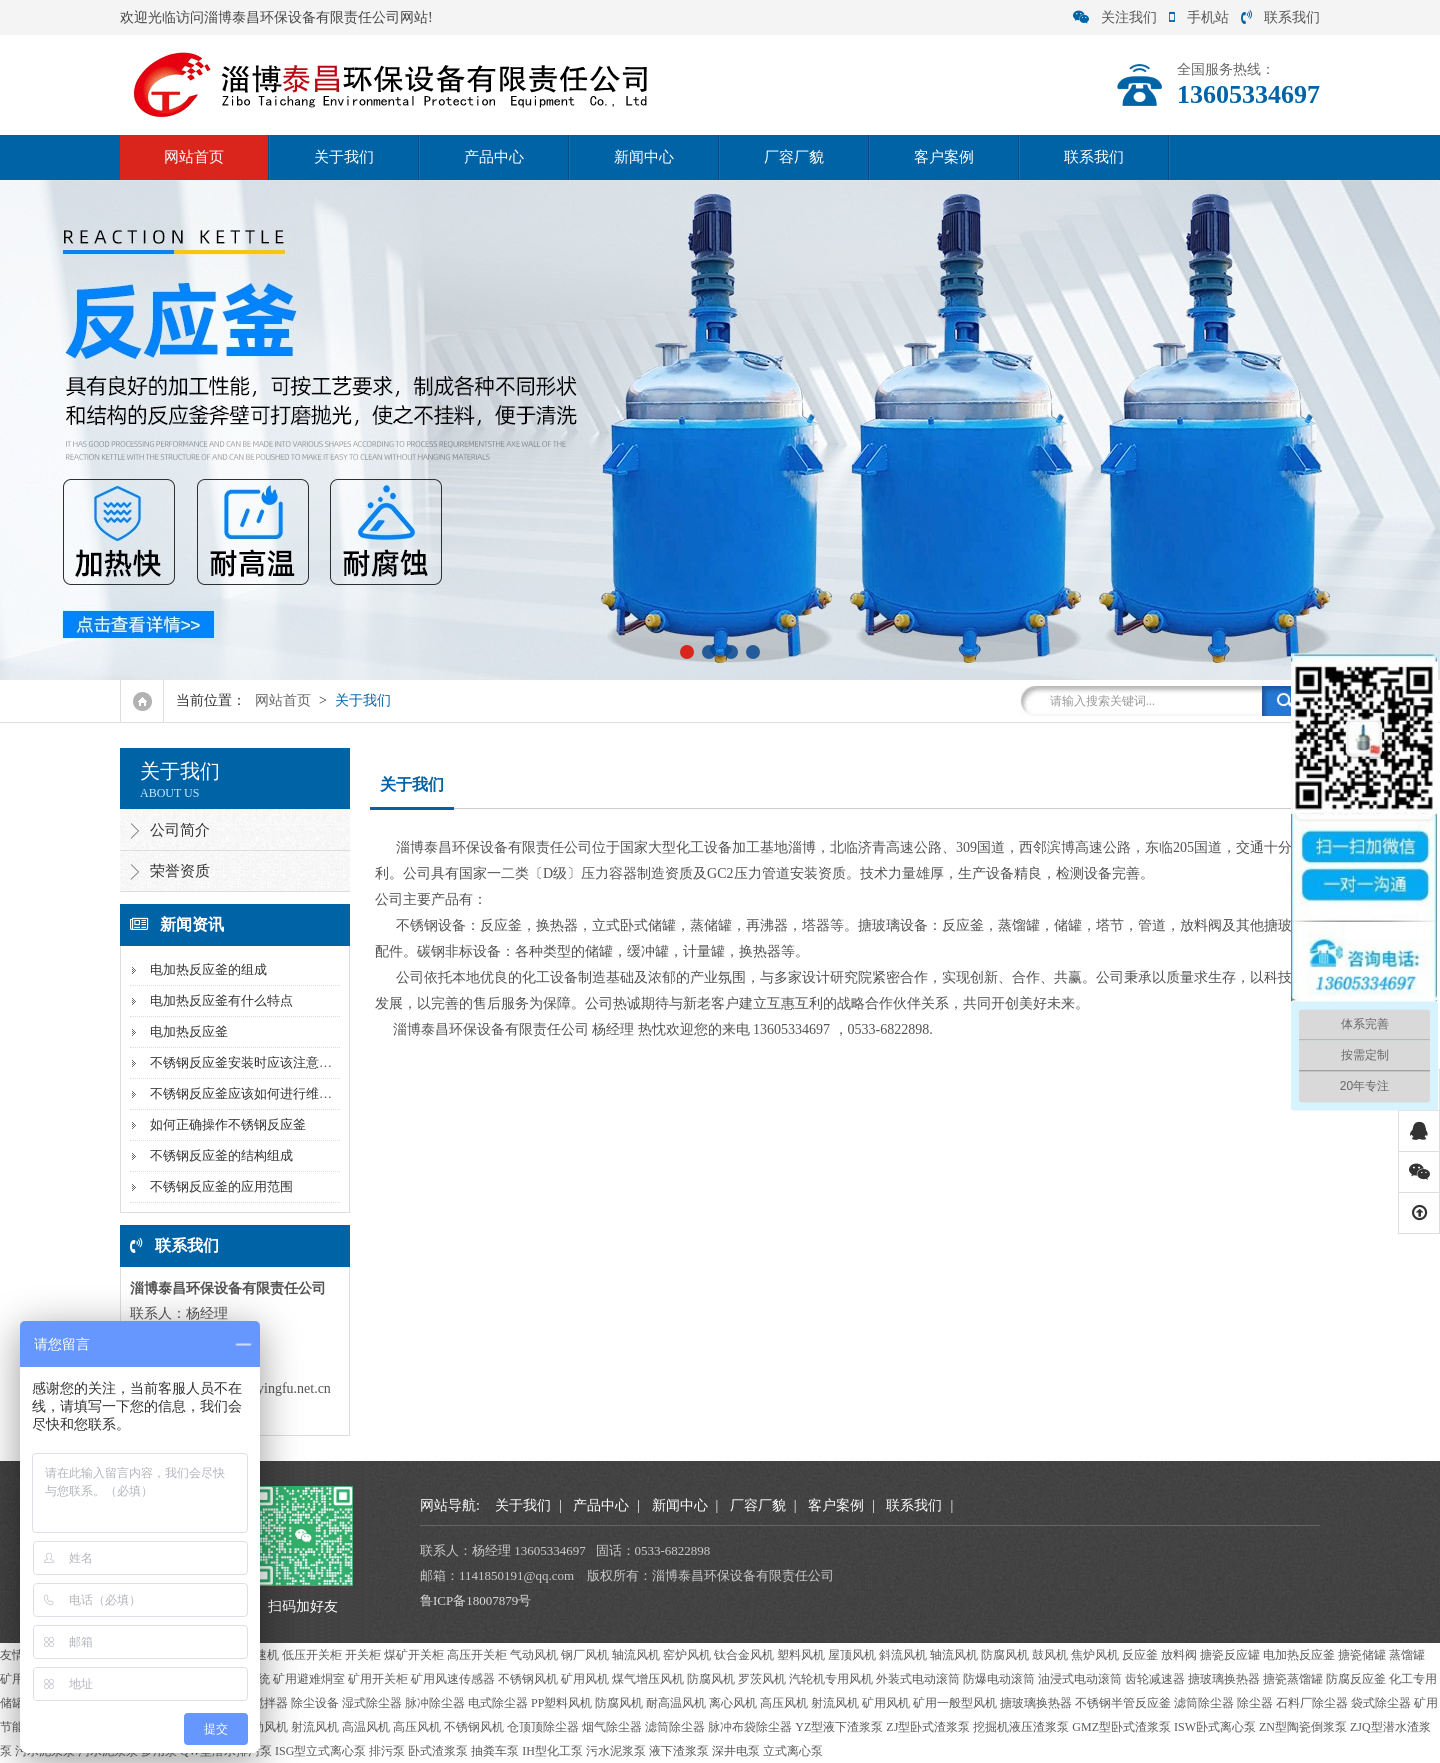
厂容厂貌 (794, 157)
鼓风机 (1050, 1655)
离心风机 (733, 1703)
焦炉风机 (1095, 1655)
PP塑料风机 (561, 1703)
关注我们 (1115, 17)
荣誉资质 (180, 871)
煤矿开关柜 (414, 1655)
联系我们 (1280, 17)
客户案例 (944, 157)
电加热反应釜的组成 (208, 969)
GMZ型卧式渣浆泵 (1121, 1727)
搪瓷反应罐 (1230, 1655)
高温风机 (366, 1727)
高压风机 (784, 1703)
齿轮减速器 (1155, 1679)
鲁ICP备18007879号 (475, 1600)
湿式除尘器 (372, 1703)
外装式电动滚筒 (918, 1679)
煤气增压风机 (648, 1679)
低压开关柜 (312, 1655)
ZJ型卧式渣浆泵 (928, 1727)
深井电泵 (736, 1751)
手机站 (1199, 17)
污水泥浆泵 (616, 1751)
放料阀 (1179, 1655)
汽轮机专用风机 (831, 1679)
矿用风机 (585, 1679)
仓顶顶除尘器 (543, 1727)
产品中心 (494, 157)
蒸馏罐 (1407, 1655)
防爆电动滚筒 (999, 1679)
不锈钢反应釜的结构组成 (221, 1155)
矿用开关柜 (378, 1679)
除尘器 (1255, 1703)
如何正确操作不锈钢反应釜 (228, 1124)
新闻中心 (644, 157)
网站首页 (194, 157)
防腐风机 (1005, 1655)
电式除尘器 (498, 1703)
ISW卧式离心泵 (1215, 1727)
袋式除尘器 (1381, 1703)
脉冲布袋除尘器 (750, 1727)
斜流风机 (903, 1655)
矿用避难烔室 (309, 1679)
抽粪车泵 (495, 1751)
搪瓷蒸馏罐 (1293, 1679)
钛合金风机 (744, 1655)
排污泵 (387, 1751)
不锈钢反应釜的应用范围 (221, 1186)
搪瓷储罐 (1362, 1655)
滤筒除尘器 (1204, 1703)
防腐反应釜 (1356, 1679)
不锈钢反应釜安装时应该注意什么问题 (260, 1062)
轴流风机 (636, 1655)
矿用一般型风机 (955, 1703)
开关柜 (363, 1655)
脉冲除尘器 (435, 1703)
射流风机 (835, 1703)
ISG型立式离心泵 (320, 1751)
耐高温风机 (676, 1703)
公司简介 (180, 830)
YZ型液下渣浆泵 (839, 1727)
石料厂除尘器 (1312, 1703)
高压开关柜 (477, 1655)
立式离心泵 (793, 1751)
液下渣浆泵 (679, 1751)
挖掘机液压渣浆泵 (1021, 1727)
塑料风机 (801, 1655)
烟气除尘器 (612, 1727)
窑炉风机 (687, 1655)
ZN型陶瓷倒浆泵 (1303, 1727)
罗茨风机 (762, 1679)
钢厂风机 (585, 1655)
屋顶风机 (852, 1655)
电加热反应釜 (189, 1031)
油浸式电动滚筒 (1080, 1679)
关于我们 (344, 157)
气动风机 (534, 1655)
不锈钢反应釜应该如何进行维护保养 (254, 1093)
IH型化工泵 (552, 1751)
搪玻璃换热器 (1224, 1679)
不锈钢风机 (528, 1679)
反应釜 (1140, 1655)
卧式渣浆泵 (438, 1751)
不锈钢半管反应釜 (1123, 1703)
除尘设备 (315, 1703)
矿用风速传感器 (453, 1679)
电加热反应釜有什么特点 (221, 1000)
